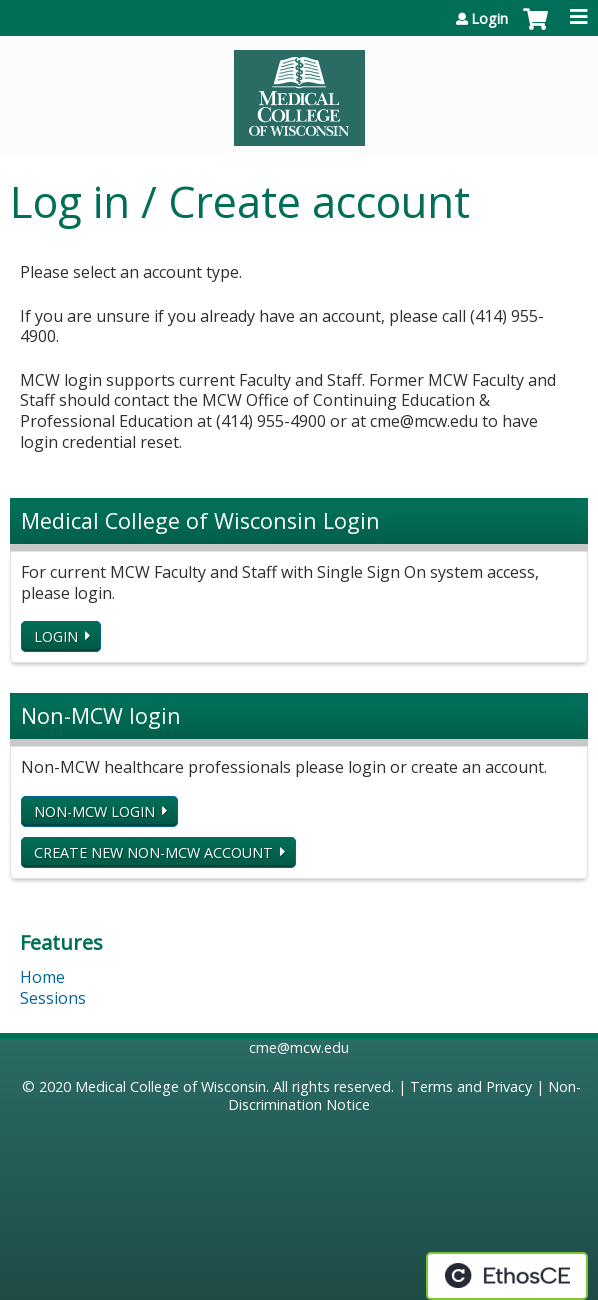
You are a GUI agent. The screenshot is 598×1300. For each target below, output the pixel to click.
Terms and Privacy (471, 1086)
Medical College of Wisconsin (170, 1086)
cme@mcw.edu (299, 1047)
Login (489, 19)
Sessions (53, 998)
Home (42, 977)
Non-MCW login (94, 811)
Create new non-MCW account (153, 852)
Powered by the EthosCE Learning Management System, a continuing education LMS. (507, 1276)
